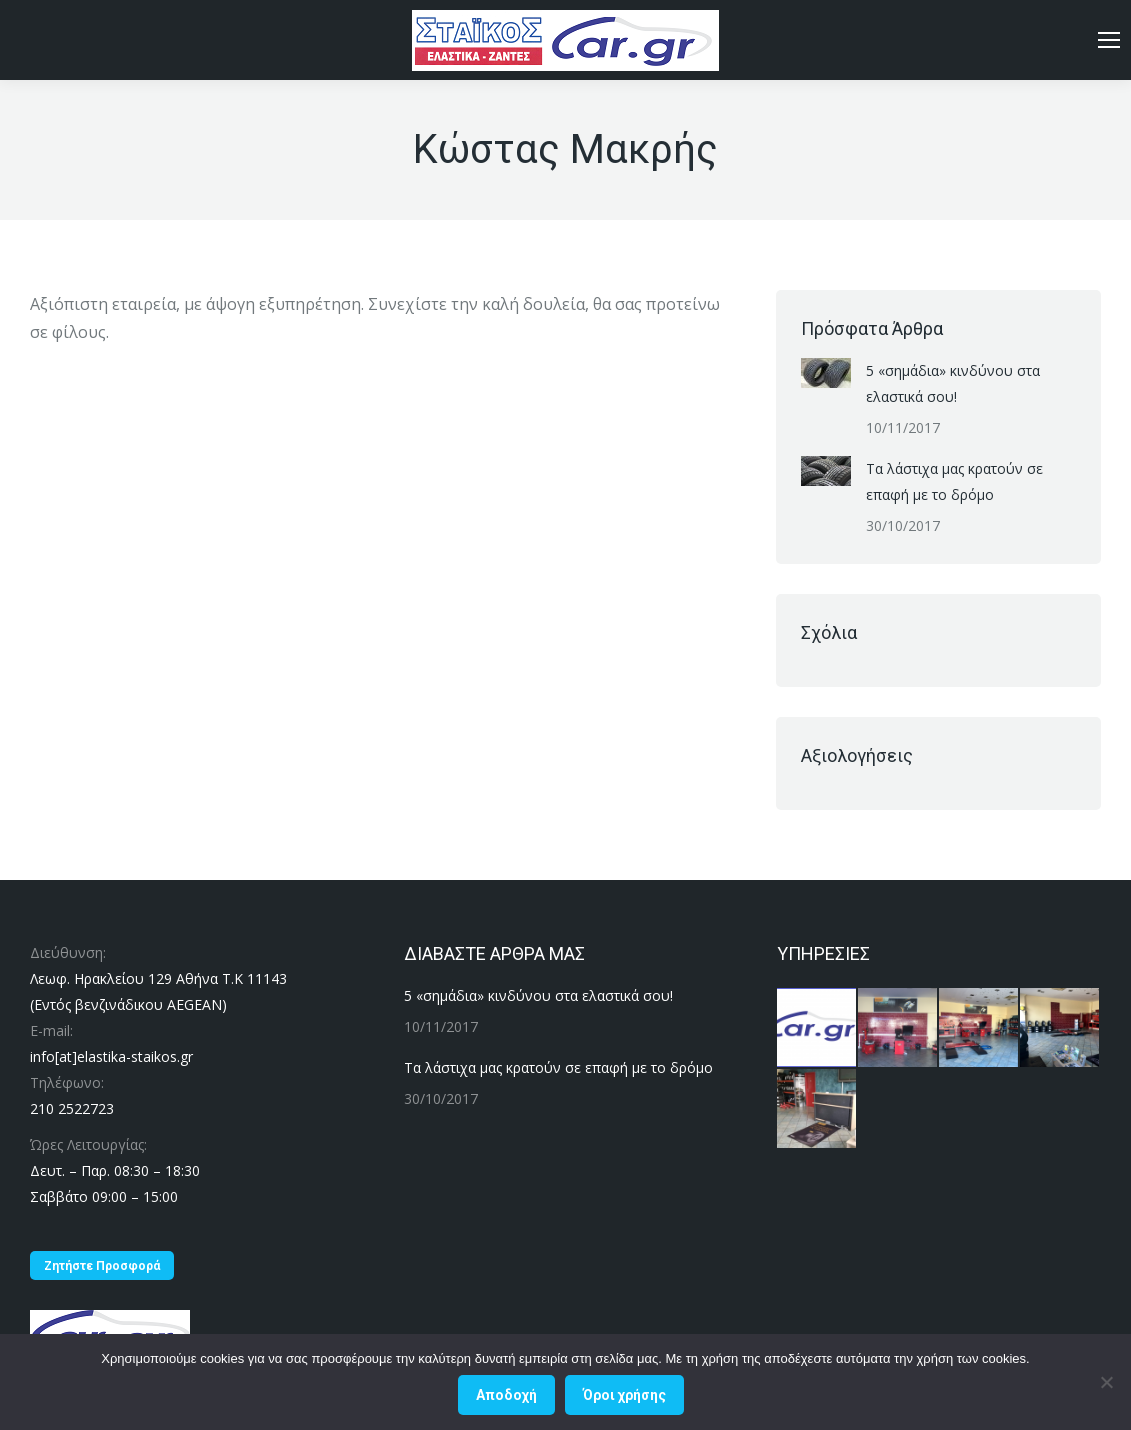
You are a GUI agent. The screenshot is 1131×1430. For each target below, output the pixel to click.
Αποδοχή (506, 1395)
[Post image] (826, 373)
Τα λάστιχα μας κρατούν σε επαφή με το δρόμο (954, 481)
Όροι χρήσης (624, 1395)
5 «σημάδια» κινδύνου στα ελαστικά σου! (953, 383)
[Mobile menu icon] (1109, 40)
